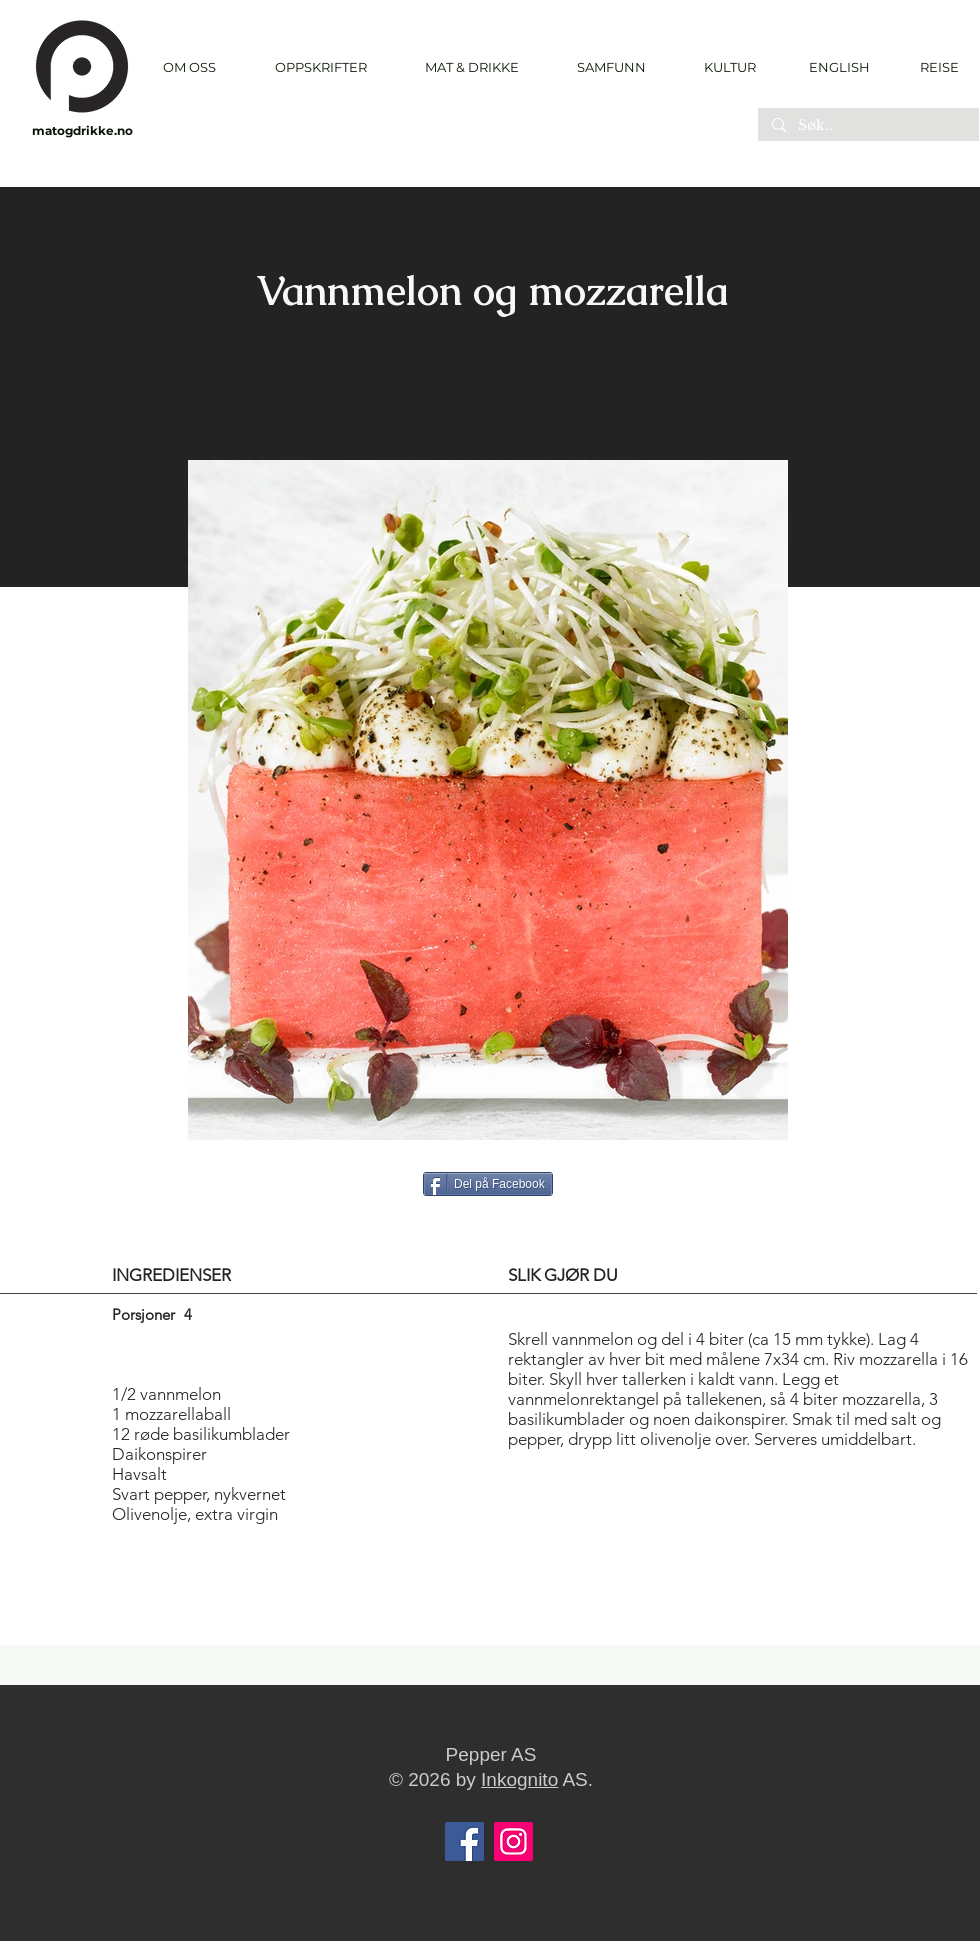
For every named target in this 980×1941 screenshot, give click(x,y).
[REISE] (932, 67)
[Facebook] (464, 1841)
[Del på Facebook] (488, 1184)
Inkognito (519, 1779)
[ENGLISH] (838, 67)
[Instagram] (513, 1841)
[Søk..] (867, 126)
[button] (320, 67)
